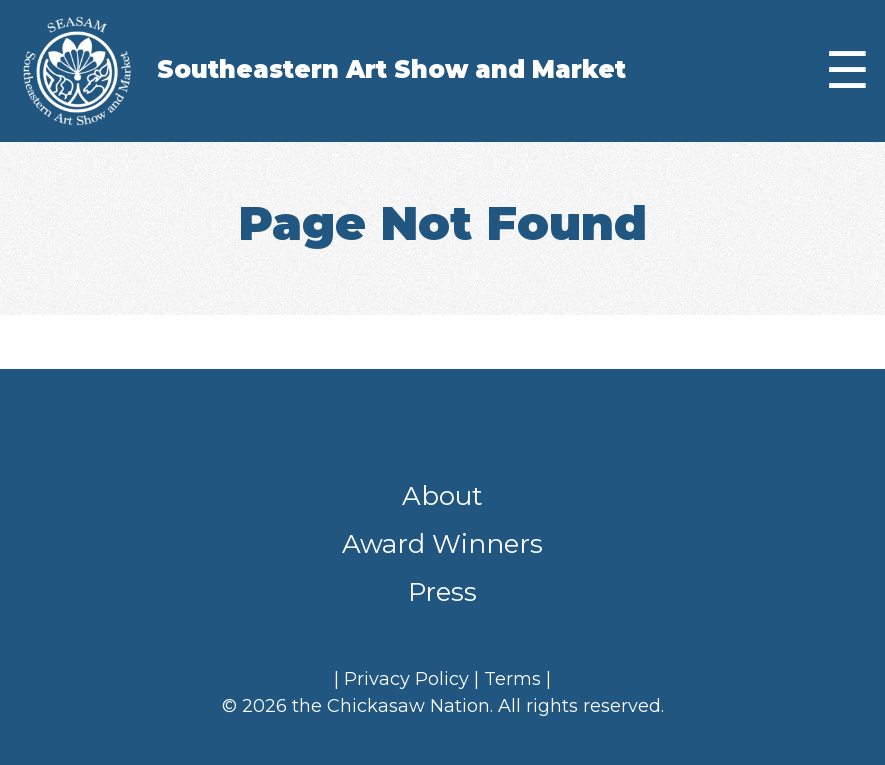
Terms (512, 679)
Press (442, 592)
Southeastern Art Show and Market (391, 69)
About (442, 496)
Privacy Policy (406, 679)
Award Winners (442, 544)
